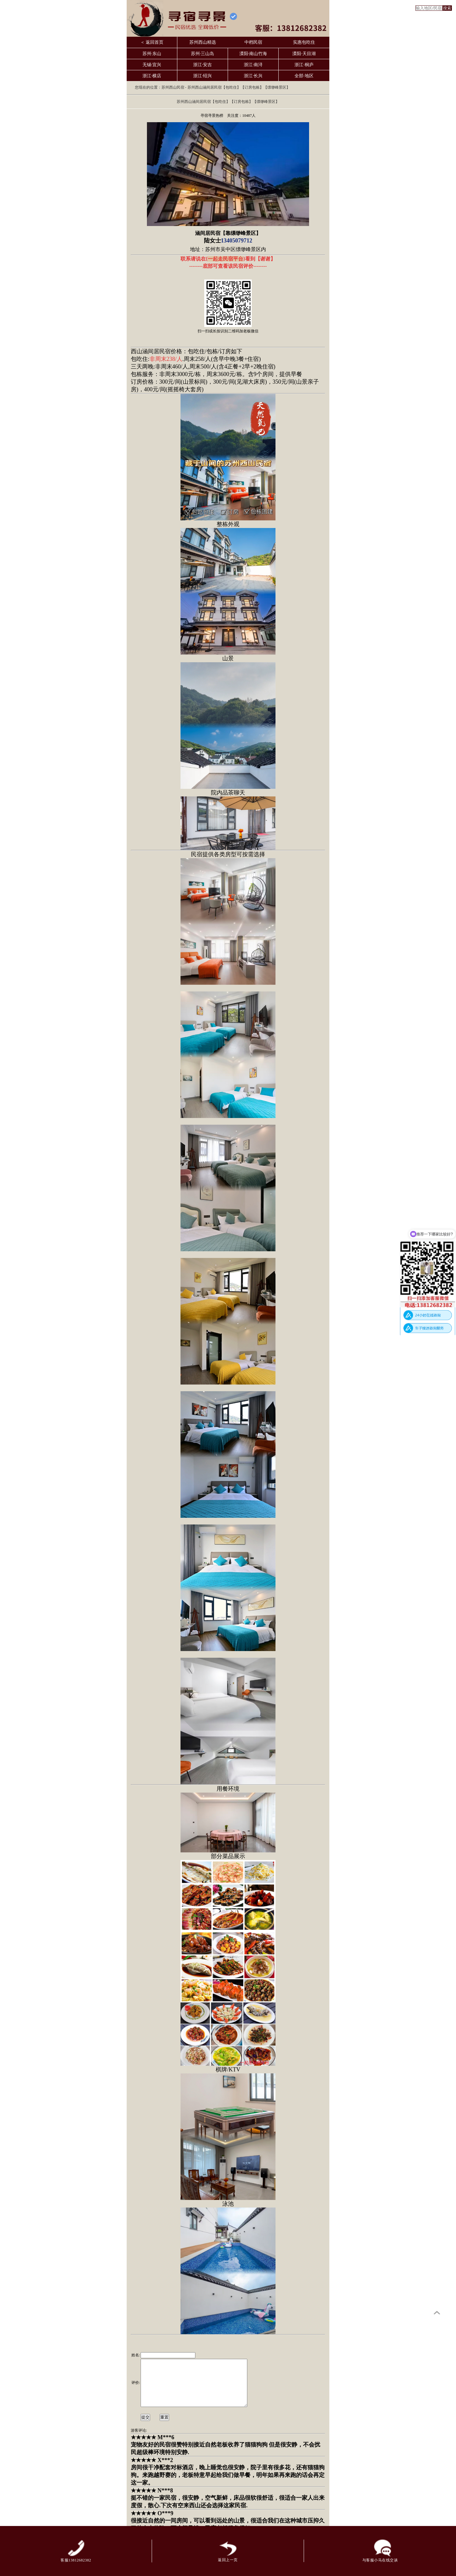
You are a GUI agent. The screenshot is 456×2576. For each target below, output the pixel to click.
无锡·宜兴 (152, 64)
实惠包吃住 (304, 42)
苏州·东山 (152, 53)
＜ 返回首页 (152, 42)
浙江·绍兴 (202, 75)
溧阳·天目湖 (304, 53)
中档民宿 (253, 42)
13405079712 (236, 240)
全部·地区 (304, 75)
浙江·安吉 (202, 64)
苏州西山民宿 (173, 87)
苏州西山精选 (202, 42)
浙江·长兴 (253, 75)
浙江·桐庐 (304, 64)
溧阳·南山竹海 (253, 53)
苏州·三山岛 (202, 53)
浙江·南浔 (253, 64)
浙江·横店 (152, 75)
